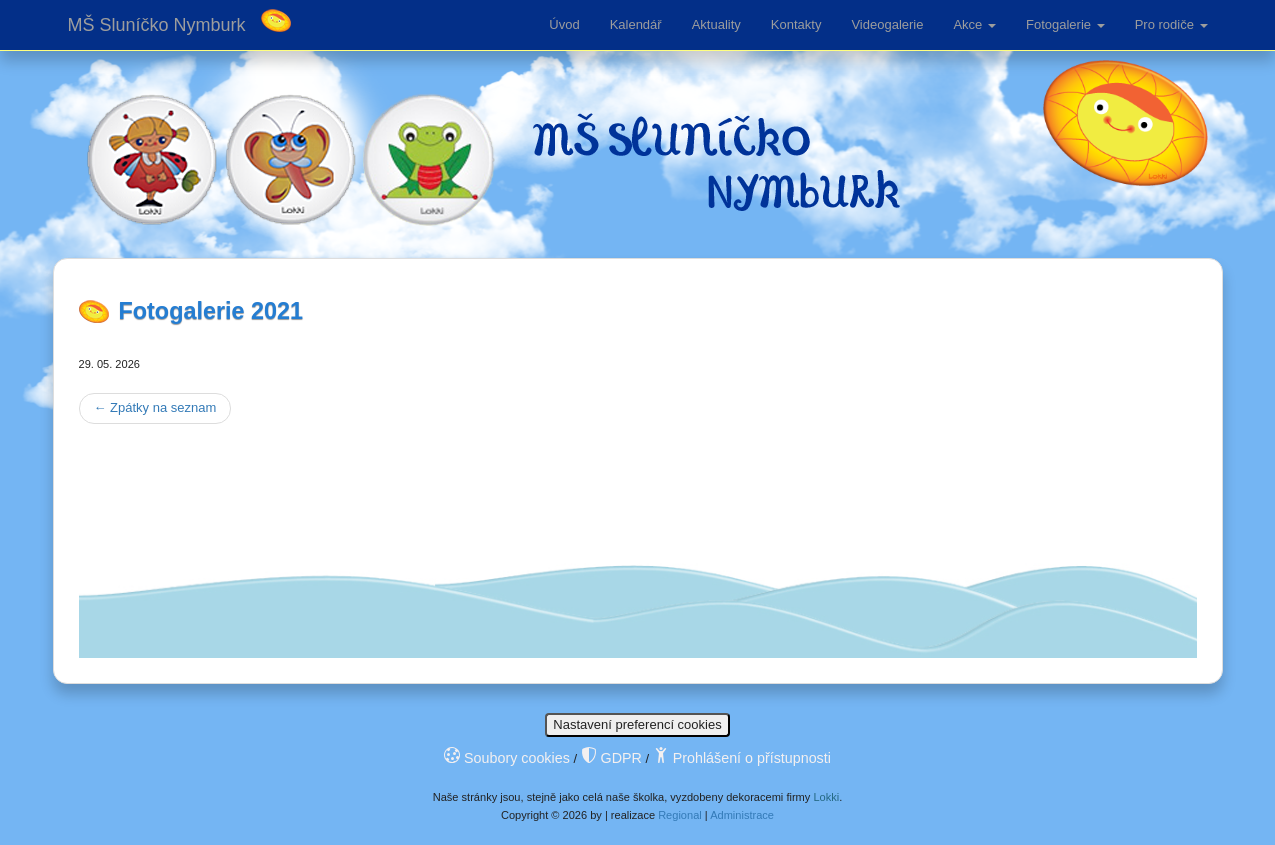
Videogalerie (887, 24)
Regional (680, 815)
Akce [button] (974, 24)
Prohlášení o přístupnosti (742, 758)
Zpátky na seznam (155, 407)
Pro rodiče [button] (1171, 24)
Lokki (826, 797)
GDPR (611, 758)
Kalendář (636, 24)
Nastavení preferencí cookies (637, 724)
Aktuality (716, 24)
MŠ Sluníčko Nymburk (157, 25)
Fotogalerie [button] (1065, 24)
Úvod (564, 24)
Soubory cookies (507, 758)
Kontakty (796, 24)
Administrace (742, 815)
